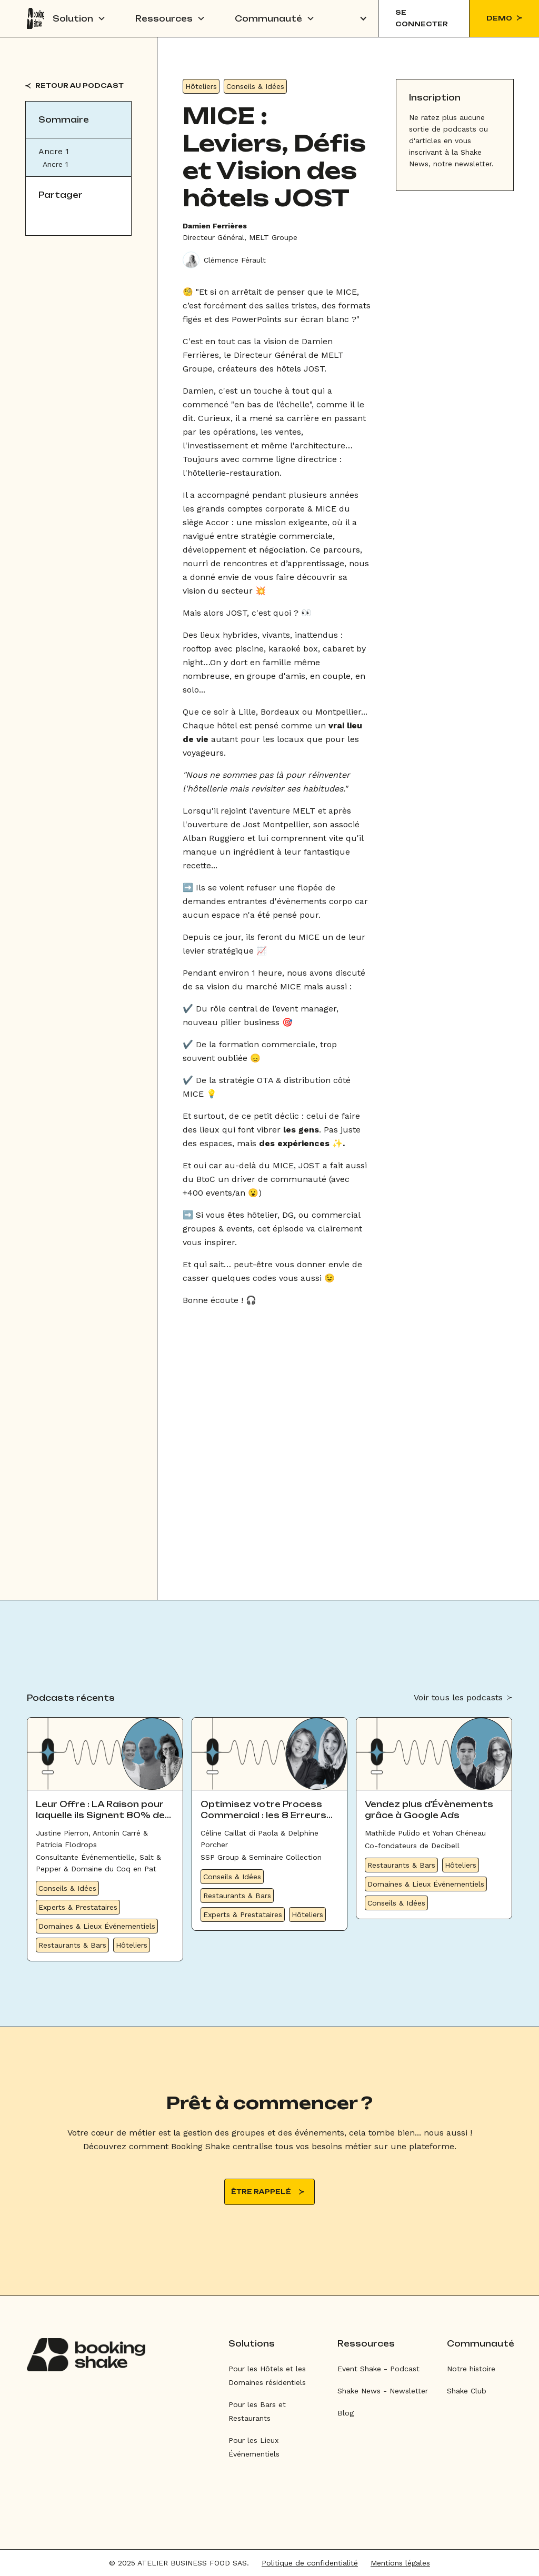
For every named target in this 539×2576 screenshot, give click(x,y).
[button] (79, 18)
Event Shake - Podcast (378, 2368)
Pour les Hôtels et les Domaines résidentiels (267, 2375)
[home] (35, 18)
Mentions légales (400, 2563)
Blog (345, 2413)
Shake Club (466, 2391)
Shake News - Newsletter (382, 2391)
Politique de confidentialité (310, 2563)
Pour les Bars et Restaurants (257, 2411)
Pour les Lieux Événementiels (254, 2447)
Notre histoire (471, 2368)
